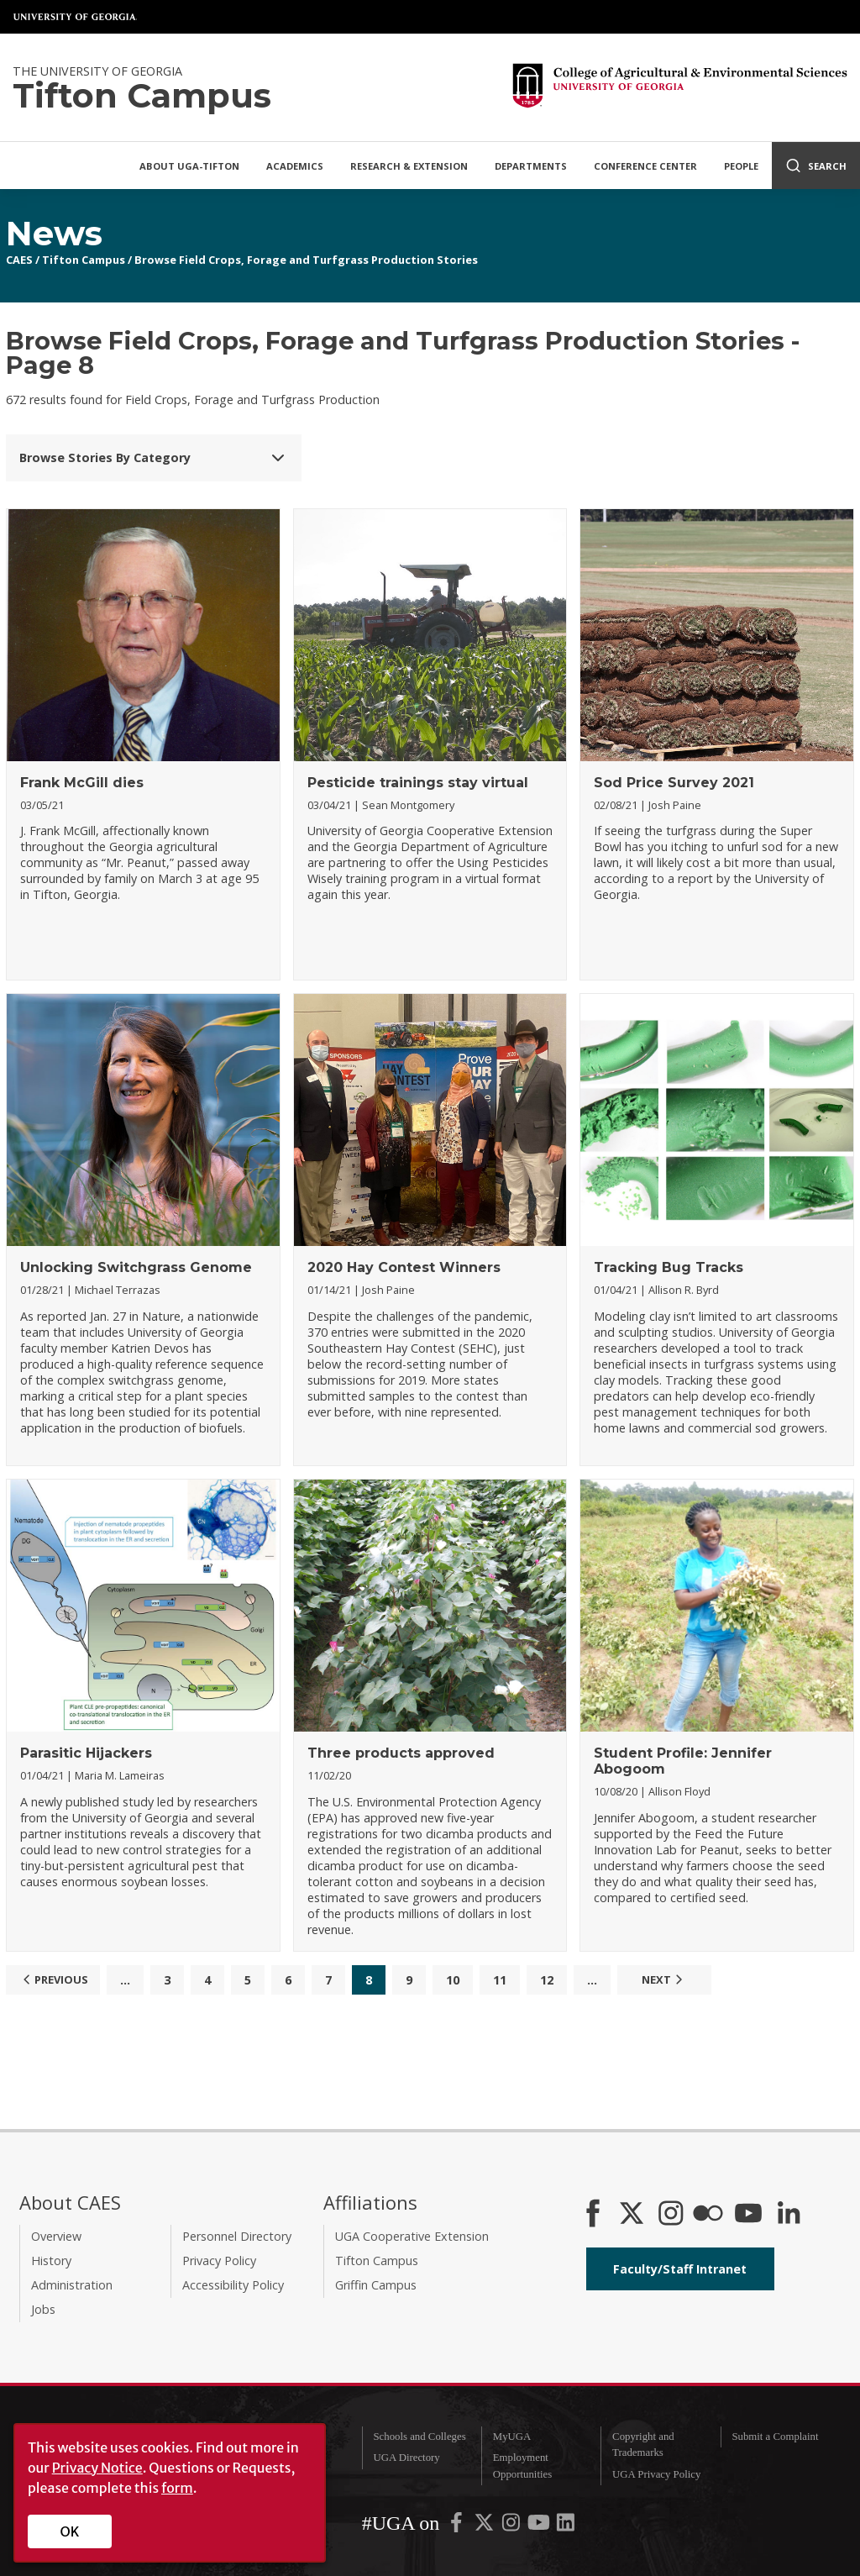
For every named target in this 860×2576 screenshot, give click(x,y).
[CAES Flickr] (708, 2215)
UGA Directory (406, 2457)
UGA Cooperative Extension (412, 2236)
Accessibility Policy (233, 2285)
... (125, 1980)
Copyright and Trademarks (643, 2444)
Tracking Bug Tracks (668, 1267)
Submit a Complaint (775, 2436)
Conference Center (645, 166)
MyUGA (512, 2436)
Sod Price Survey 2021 (674, 783)
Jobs (43, 2309)
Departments (531, 166)
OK (70, 2531)
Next (664, 1979)
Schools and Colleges (419, 2436)
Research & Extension (409, 166)
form (177, 2487)
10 (452, 1980)
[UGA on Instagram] (512, 2526)
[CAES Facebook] (593, 2215)
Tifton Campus (83, 259)
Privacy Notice (97, 2467)
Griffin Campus (376, 2285)
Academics (294, 166)
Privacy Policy (219, 2260)
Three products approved (401, 1753)
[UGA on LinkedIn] (565, 2526)
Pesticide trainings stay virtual (417, 783)
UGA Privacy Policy (656, 2474)
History (51, 2260)
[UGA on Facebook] (457, 2526)
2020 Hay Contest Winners (404, 1267)
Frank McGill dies (82, 783)
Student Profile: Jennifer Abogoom (683, 1761)
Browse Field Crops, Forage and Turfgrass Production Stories (306, 259)
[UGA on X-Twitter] (485, 2526)
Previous (53, 1979)
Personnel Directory (236, 2236)
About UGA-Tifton (189, 166)
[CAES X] (633, 2215)
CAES (19, 259)
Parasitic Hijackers (86, 1753)
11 (499, 1980)
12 (546, 1980)
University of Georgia (75, 16)
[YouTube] (748, 2215)
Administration (72, 2285)
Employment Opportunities (522, 2465)
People (741, 166)
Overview (56, 2236)
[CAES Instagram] (671, 2215)
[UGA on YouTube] (540, 2526)
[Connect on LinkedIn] (788, 2215)
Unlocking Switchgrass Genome (136, 1267)
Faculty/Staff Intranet (680, 2269)
